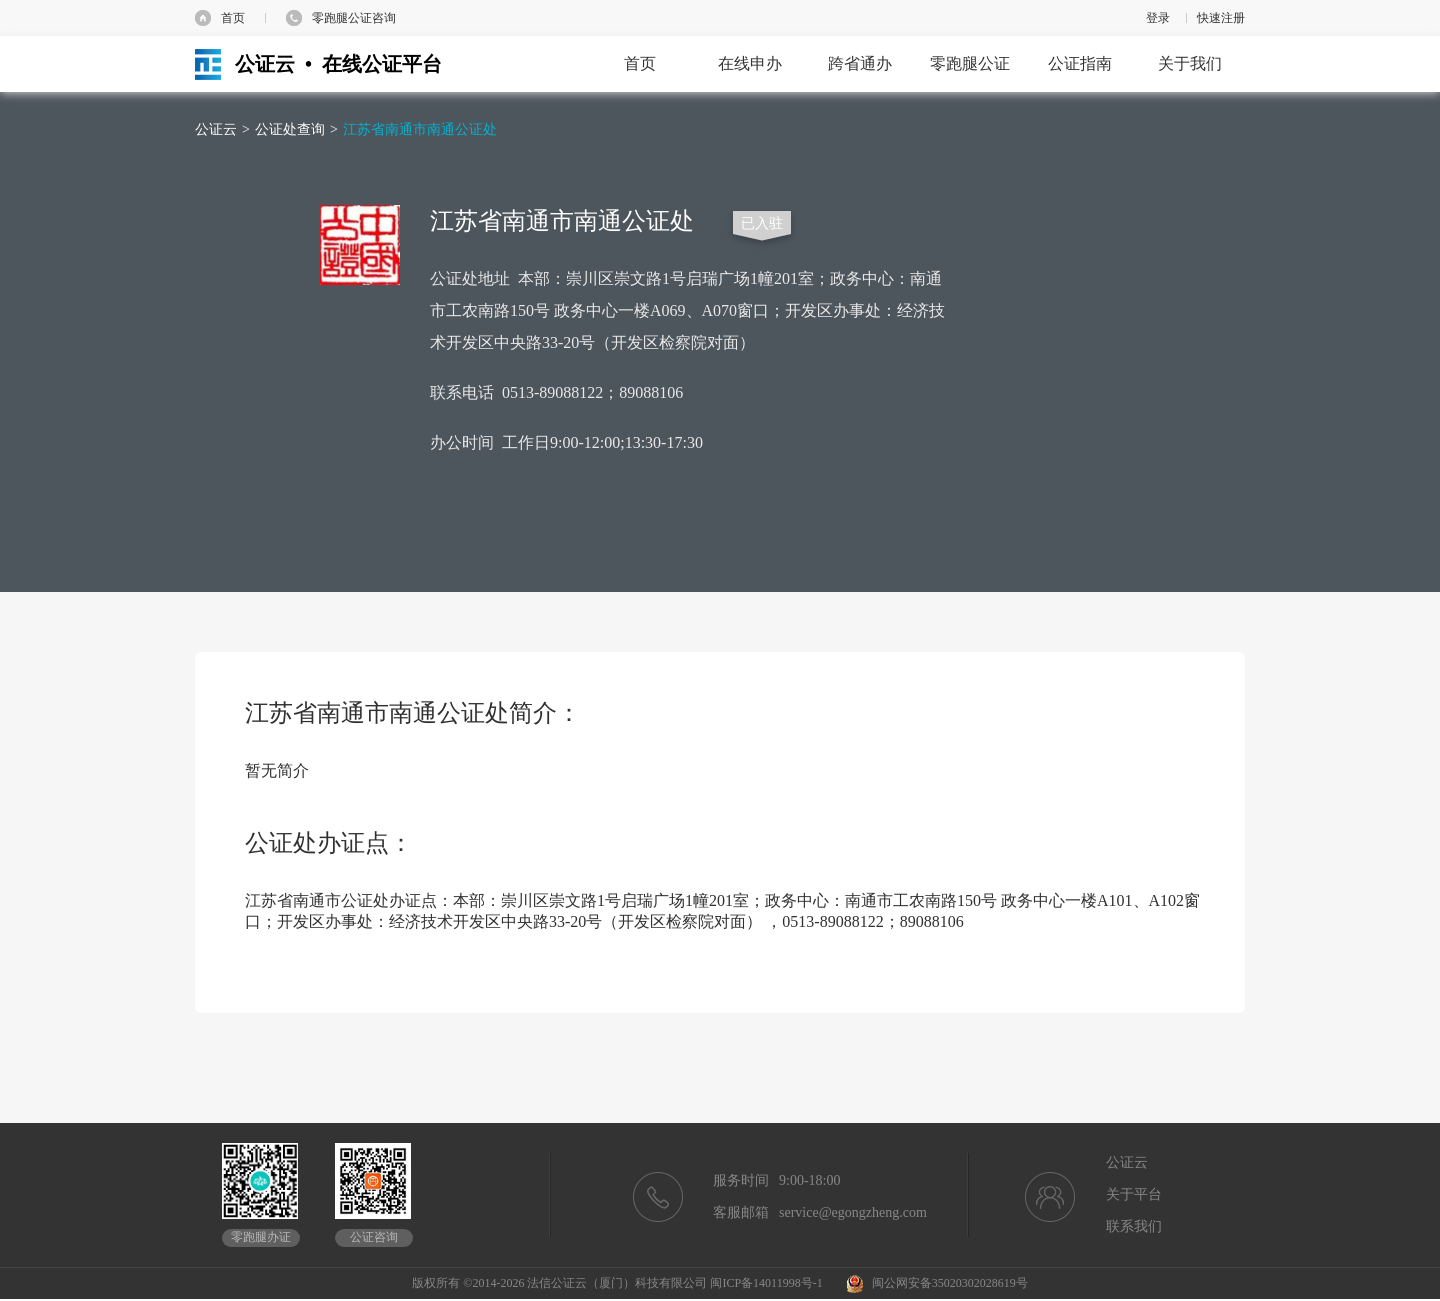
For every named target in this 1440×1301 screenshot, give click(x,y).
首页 (233, 18)
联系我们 (1134, 1226)
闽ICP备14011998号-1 (766, 1283)
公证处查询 (290, 129)
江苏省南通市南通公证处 (420, 129)
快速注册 (1221, 18)
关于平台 (1134, 1194)
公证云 (216, 129)
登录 (1158, 18)
